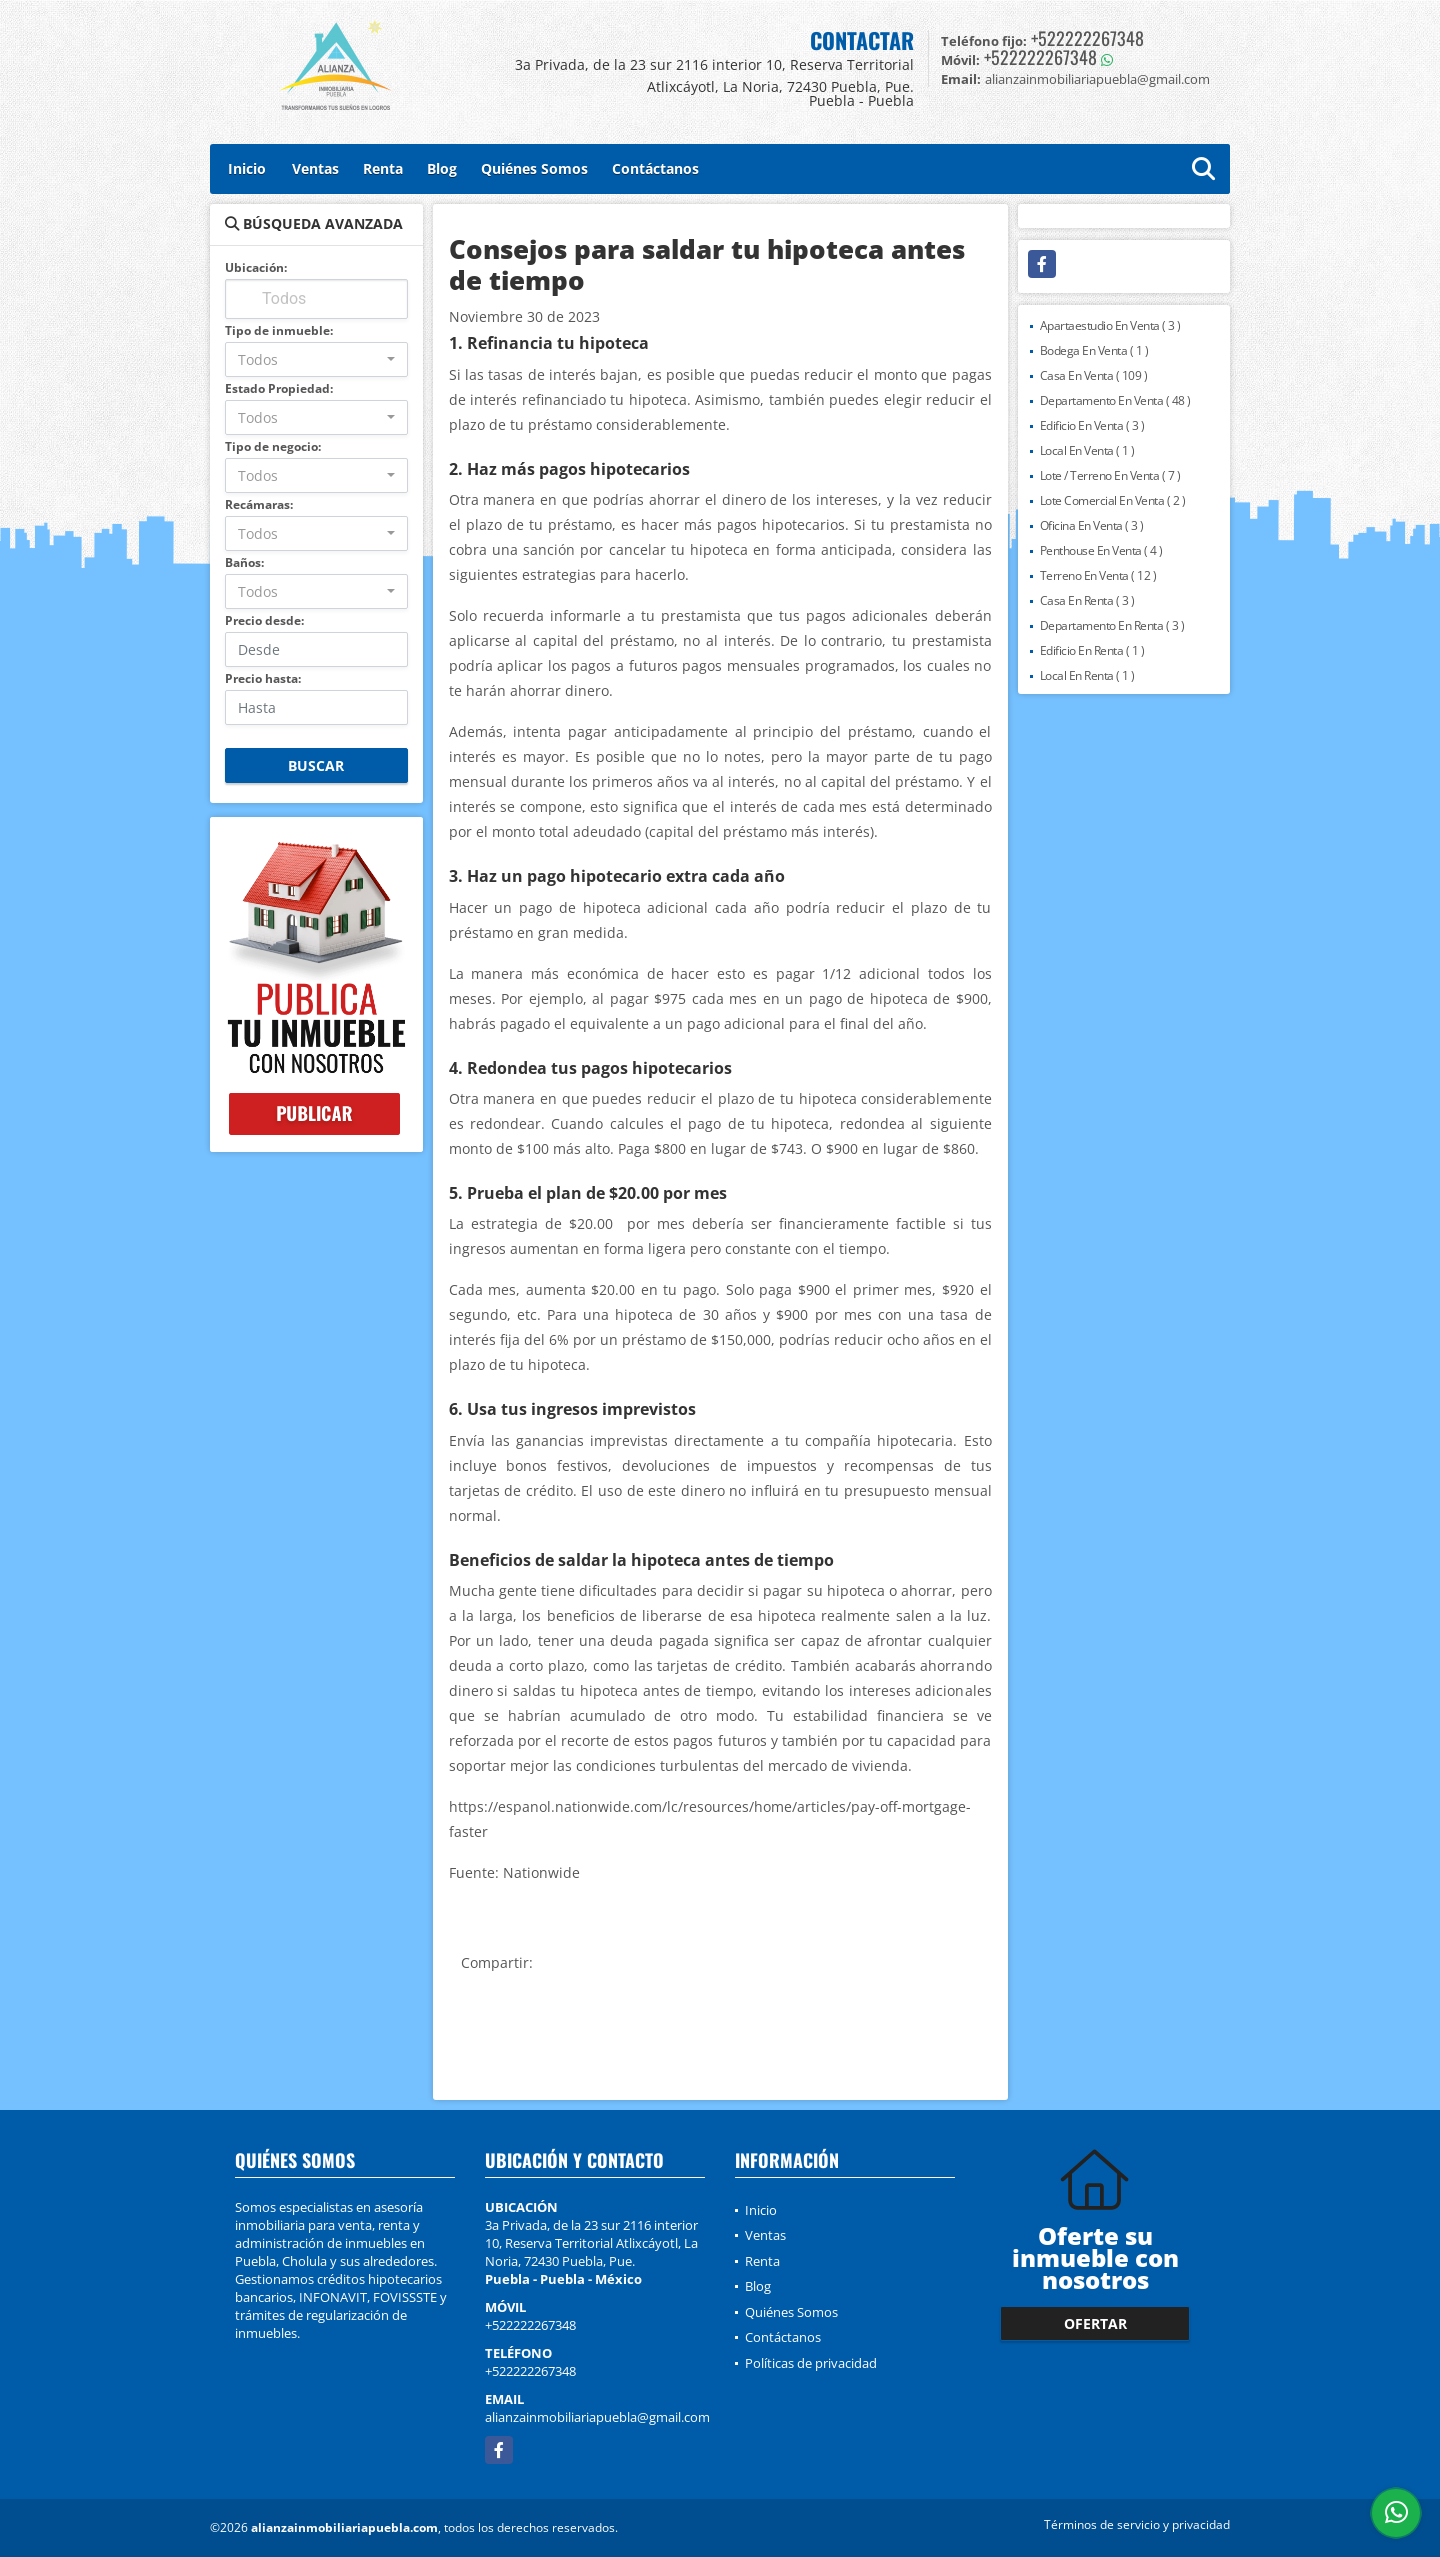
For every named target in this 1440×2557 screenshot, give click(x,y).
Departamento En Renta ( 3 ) (1112, 625)
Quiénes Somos (534, 168)
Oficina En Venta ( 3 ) (1092, 525)
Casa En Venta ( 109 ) (1094, 375)
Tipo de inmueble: (279, 330)
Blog (442, 168)
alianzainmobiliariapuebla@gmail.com (597, 2417)
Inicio (247, 168)
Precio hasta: (263, 678)
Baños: (244, 562)
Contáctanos (655, 168)
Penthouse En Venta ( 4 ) (1101, 550)
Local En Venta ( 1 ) (1087, 450)
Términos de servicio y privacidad (1137, 2524)
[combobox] (316, 359)
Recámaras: (259, 504)
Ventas (315, 168)
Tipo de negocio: (273, 446)
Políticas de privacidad (811, 2363)
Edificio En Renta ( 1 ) (1092, 650)
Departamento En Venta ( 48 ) (1115, 400)
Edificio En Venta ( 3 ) (1092, 425)
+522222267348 (1087, 38)
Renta (383, 168)
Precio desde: (264, 620)
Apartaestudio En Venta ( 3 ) (1110, 325)
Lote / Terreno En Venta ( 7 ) (1110, 475)
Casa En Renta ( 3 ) (1087, 600)
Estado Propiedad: (279, 388)
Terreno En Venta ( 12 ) (1098, 575)
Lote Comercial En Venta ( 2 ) (1113, 500)
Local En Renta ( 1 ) (1087, 675)
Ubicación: (256, 267)
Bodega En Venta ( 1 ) (1094, 350)
